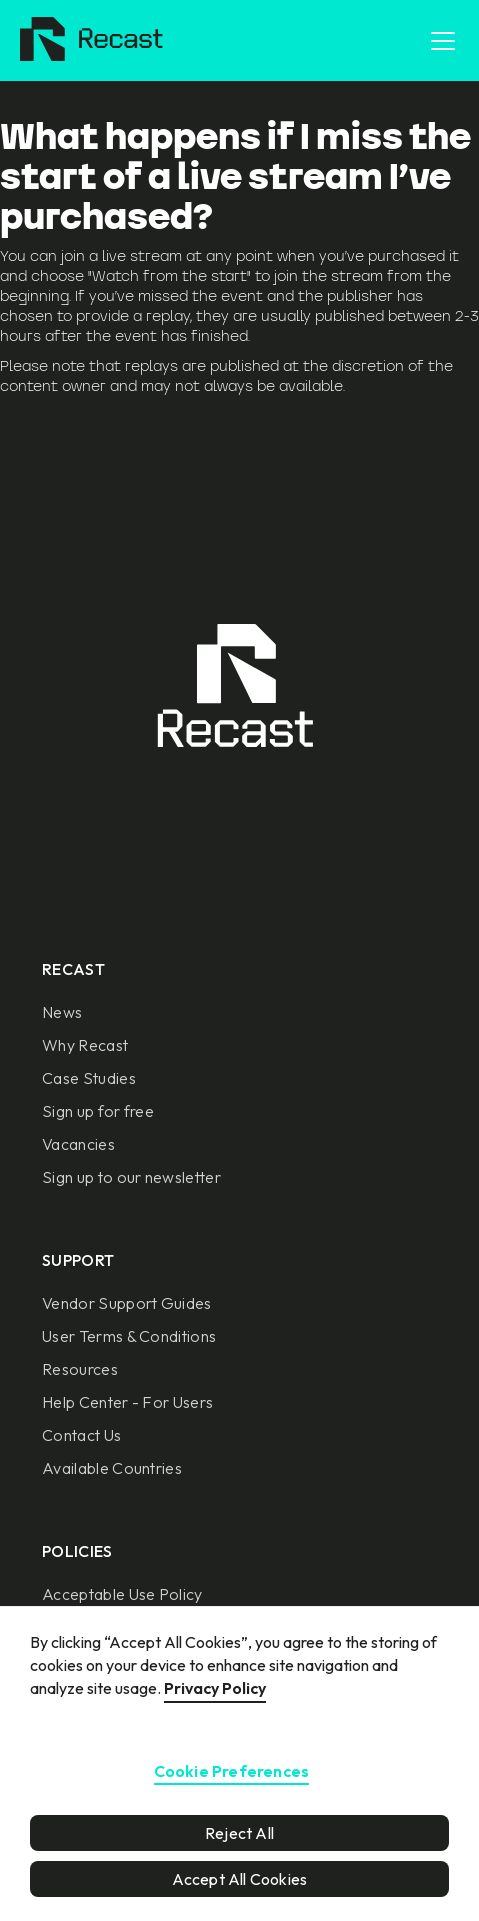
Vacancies (78, 1144)
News (62, 1012)
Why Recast (85, 1045)
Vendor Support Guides (127, 1303)
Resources (80, 1369)
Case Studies (89, 1078)
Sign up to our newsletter (131, 1177)
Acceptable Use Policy (122, 1594)
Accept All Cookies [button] (240, 1879)
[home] (86, 41)
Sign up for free (98, 1111)
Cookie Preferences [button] (232, 1772)
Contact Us (81, 1435)
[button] (439, 41)
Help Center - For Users (127, 1402)
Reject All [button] (239, 1833)
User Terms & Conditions (129, 1336)
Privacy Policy (215, 1688)
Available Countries (112, 1468)
